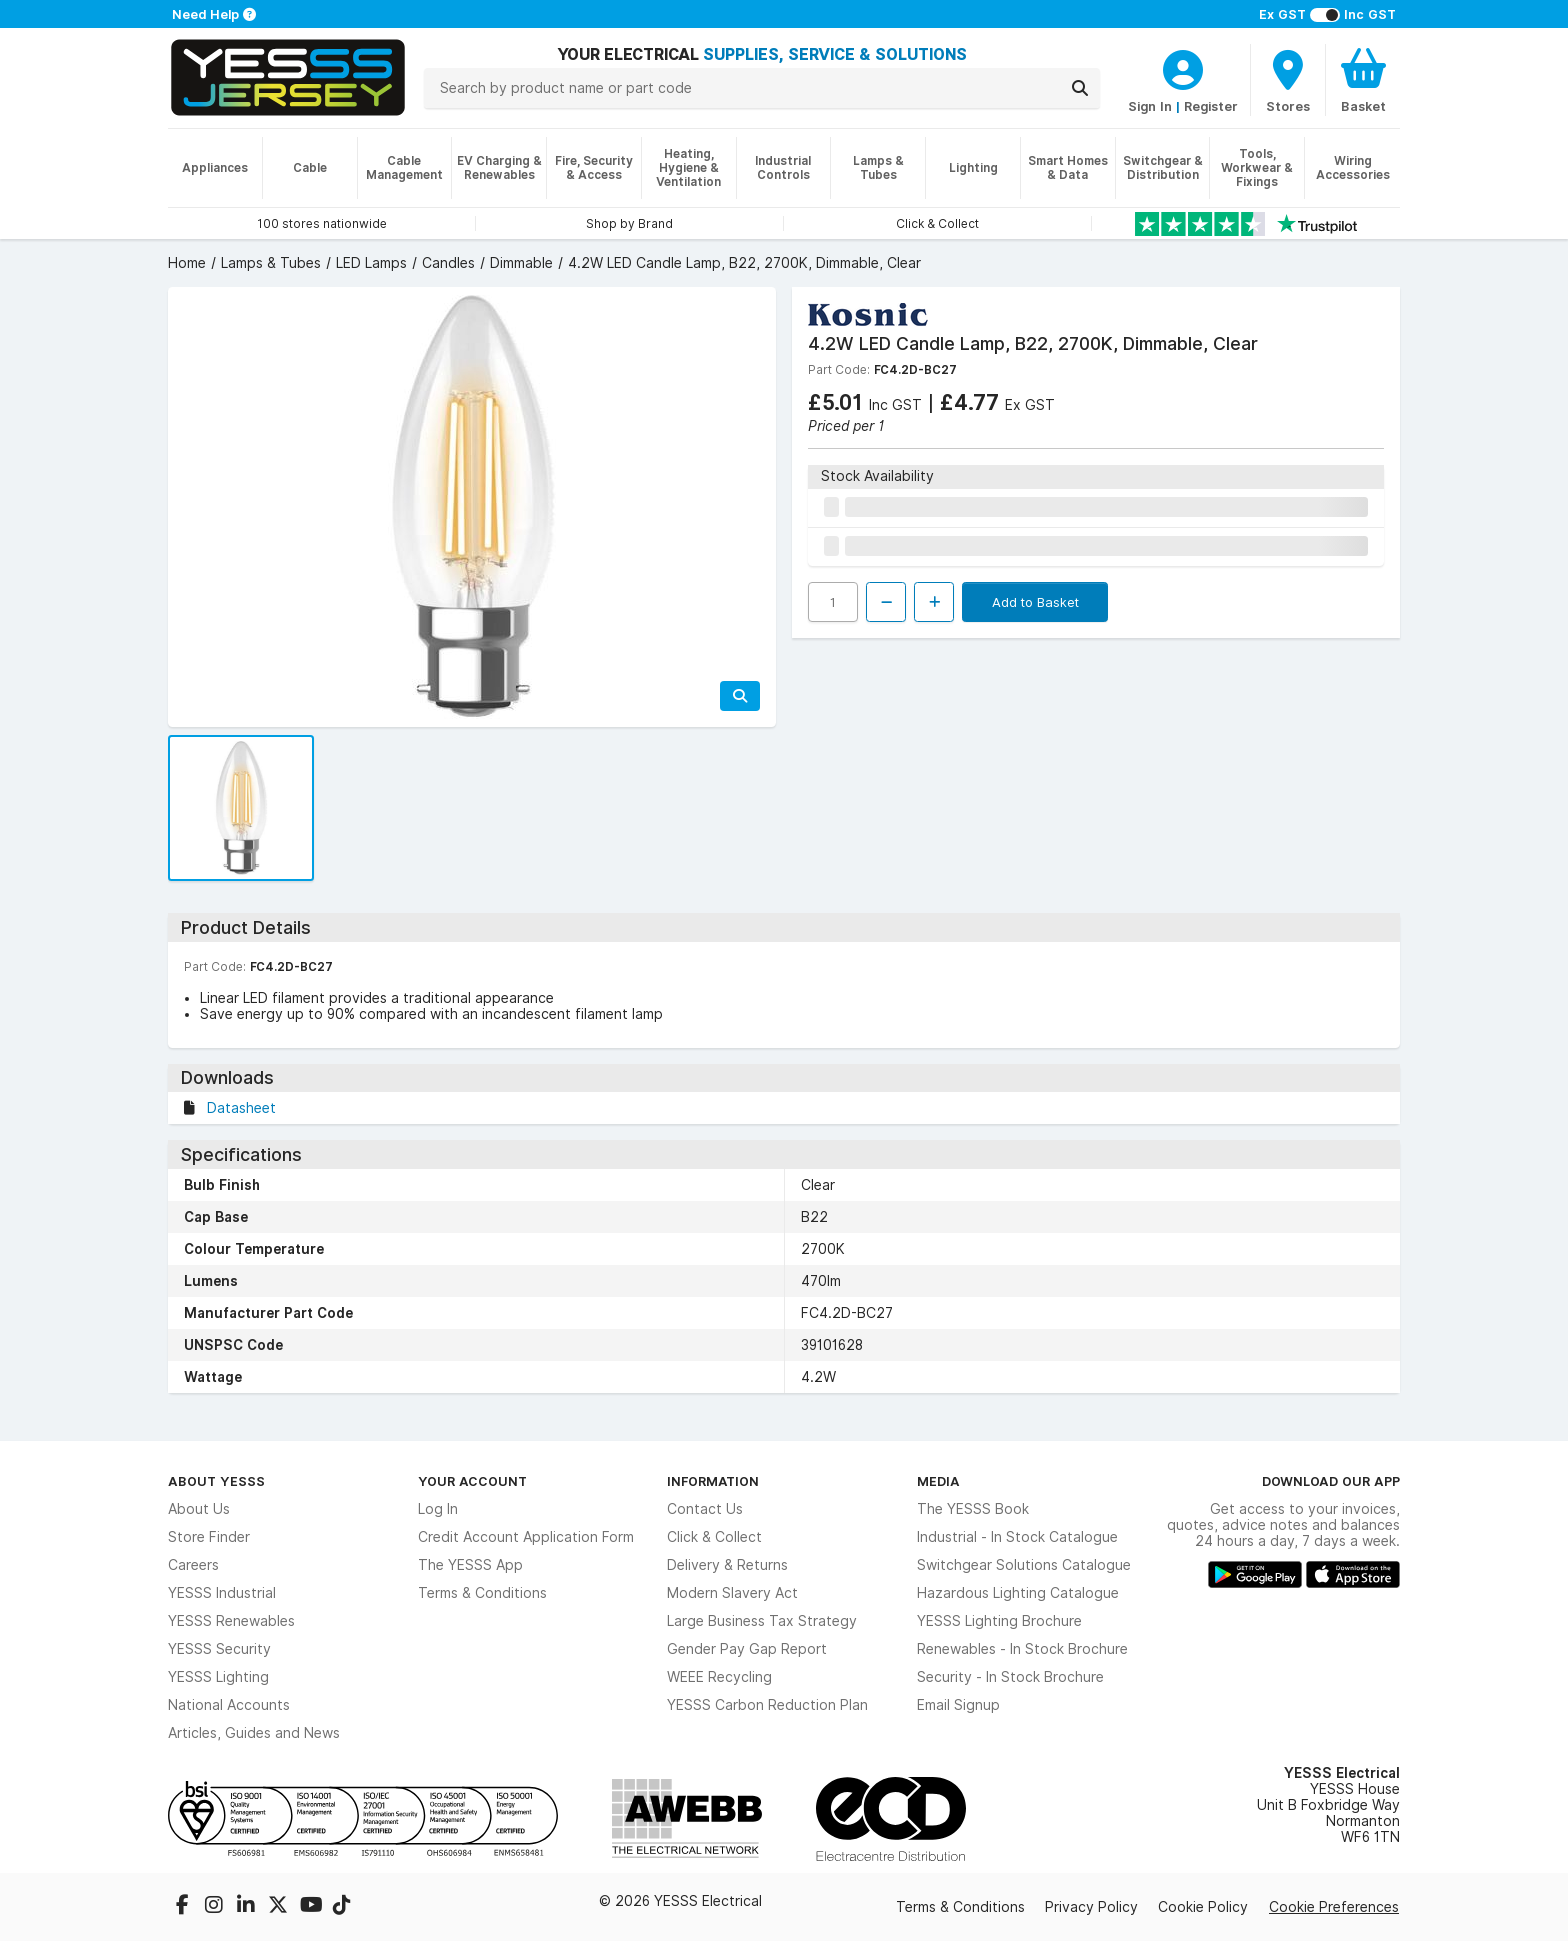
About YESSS (216, 1481)
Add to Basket (1035, 602)
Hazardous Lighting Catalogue (1018, 1593)
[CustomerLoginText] (1183, 67)
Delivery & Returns (727, 1565)
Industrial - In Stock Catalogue (1017, 1537)
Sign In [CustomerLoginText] (1150, 106)
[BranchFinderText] (1288, 80)
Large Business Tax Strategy (762, 1621)
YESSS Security (219, 1649)
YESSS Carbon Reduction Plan (767, 1705)
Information (713, 1481)
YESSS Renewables (231, 1621)
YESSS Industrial (222, 1593)
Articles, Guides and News (254, 1733)
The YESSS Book (973, 1509)
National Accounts (229, 1705)
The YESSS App (470, 1565)
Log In (438, 1509)
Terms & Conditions (482, 1593)
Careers (193, 1565)
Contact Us (705, 1509)
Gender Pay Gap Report (747, 1649)
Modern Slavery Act (732, 1593)
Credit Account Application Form (526, 1537)
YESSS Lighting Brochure (999, 1621)
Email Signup (958, 1705)
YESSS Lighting (218, 1677)
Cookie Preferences (1334, 1907)
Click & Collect (714, 1537)
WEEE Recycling (719, 1677)
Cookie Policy (1203, 1907)
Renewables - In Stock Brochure (1022, 1649)
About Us (199, 1509)
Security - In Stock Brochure (1010, 1677)
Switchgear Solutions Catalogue (1024, 1565)
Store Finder (209, 1537)
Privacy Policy (1091, 1907)
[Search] (1080, 88)
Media (938, 1481)
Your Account (472, 1481)
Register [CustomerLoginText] (1211, 106)
